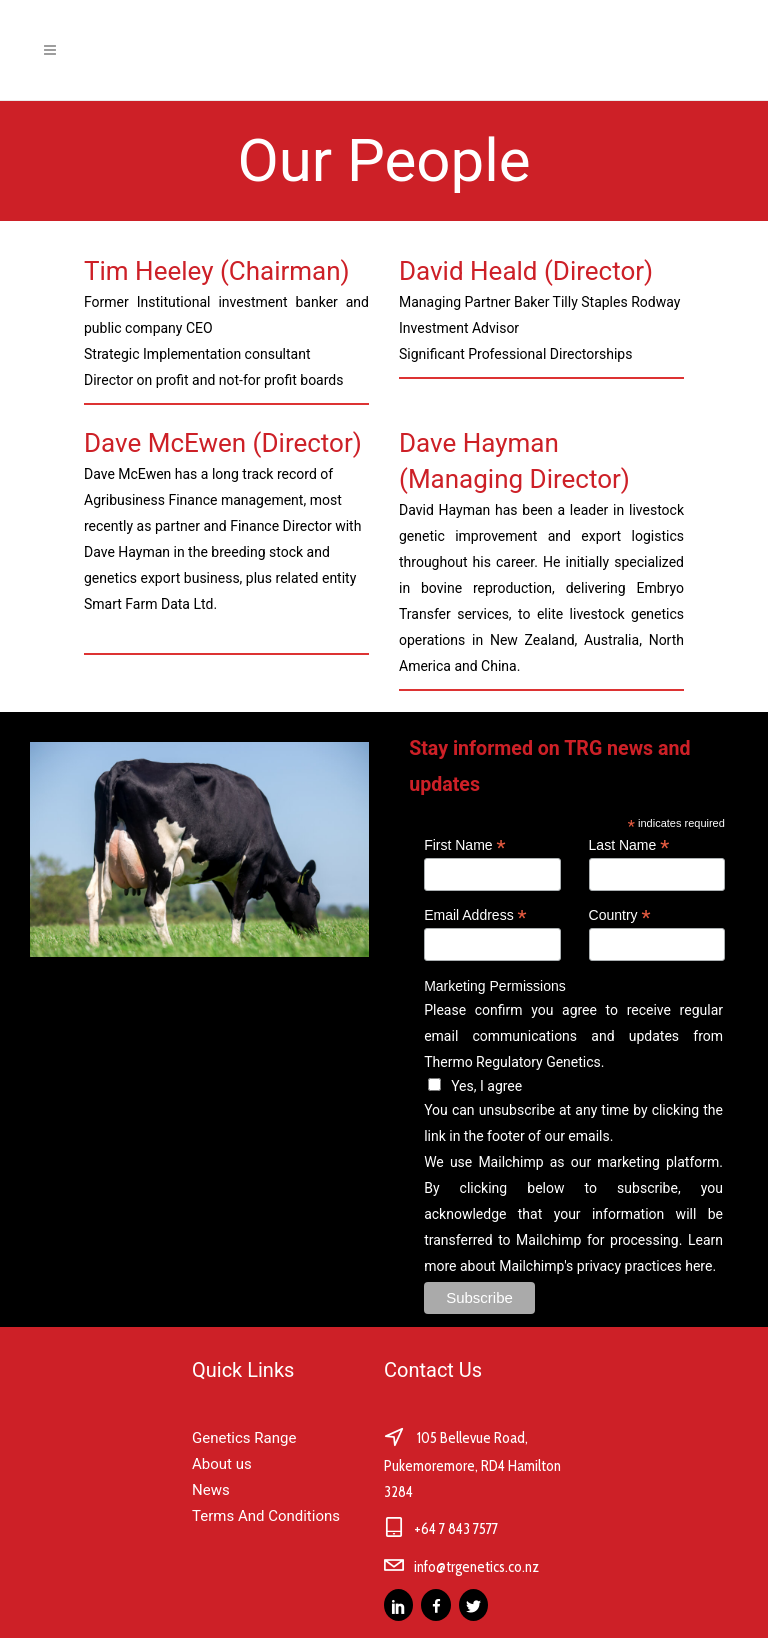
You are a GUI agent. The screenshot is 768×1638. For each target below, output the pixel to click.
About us (222, 1464)
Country (620, 915)
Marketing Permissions (495, 986)
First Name (464, 845)
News (211, 1490)
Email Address (475, 915)
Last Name (629, 845)
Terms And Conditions (266, 1516)
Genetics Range (244, 1438)
